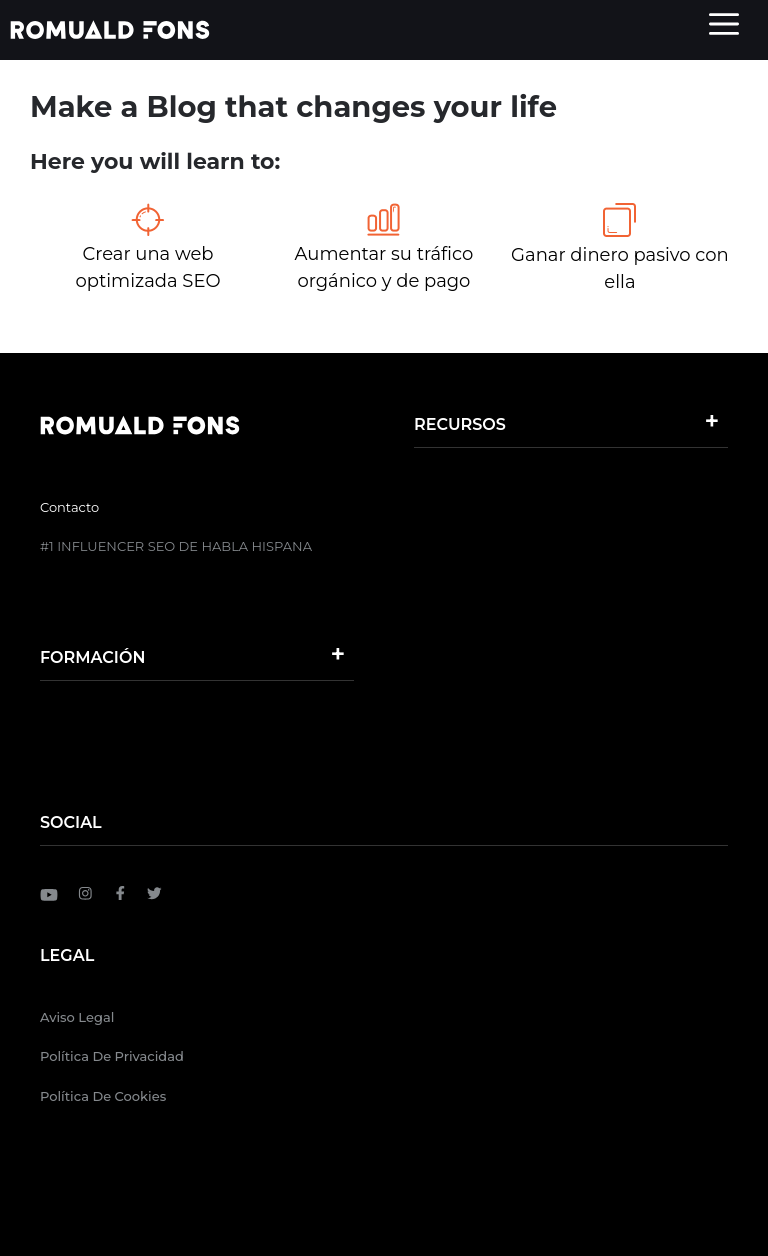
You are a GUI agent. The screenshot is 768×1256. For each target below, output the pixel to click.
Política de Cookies (103, 1096)
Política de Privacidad (112, 1056)
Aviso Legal (77, 1017)
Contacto (69, 507)
